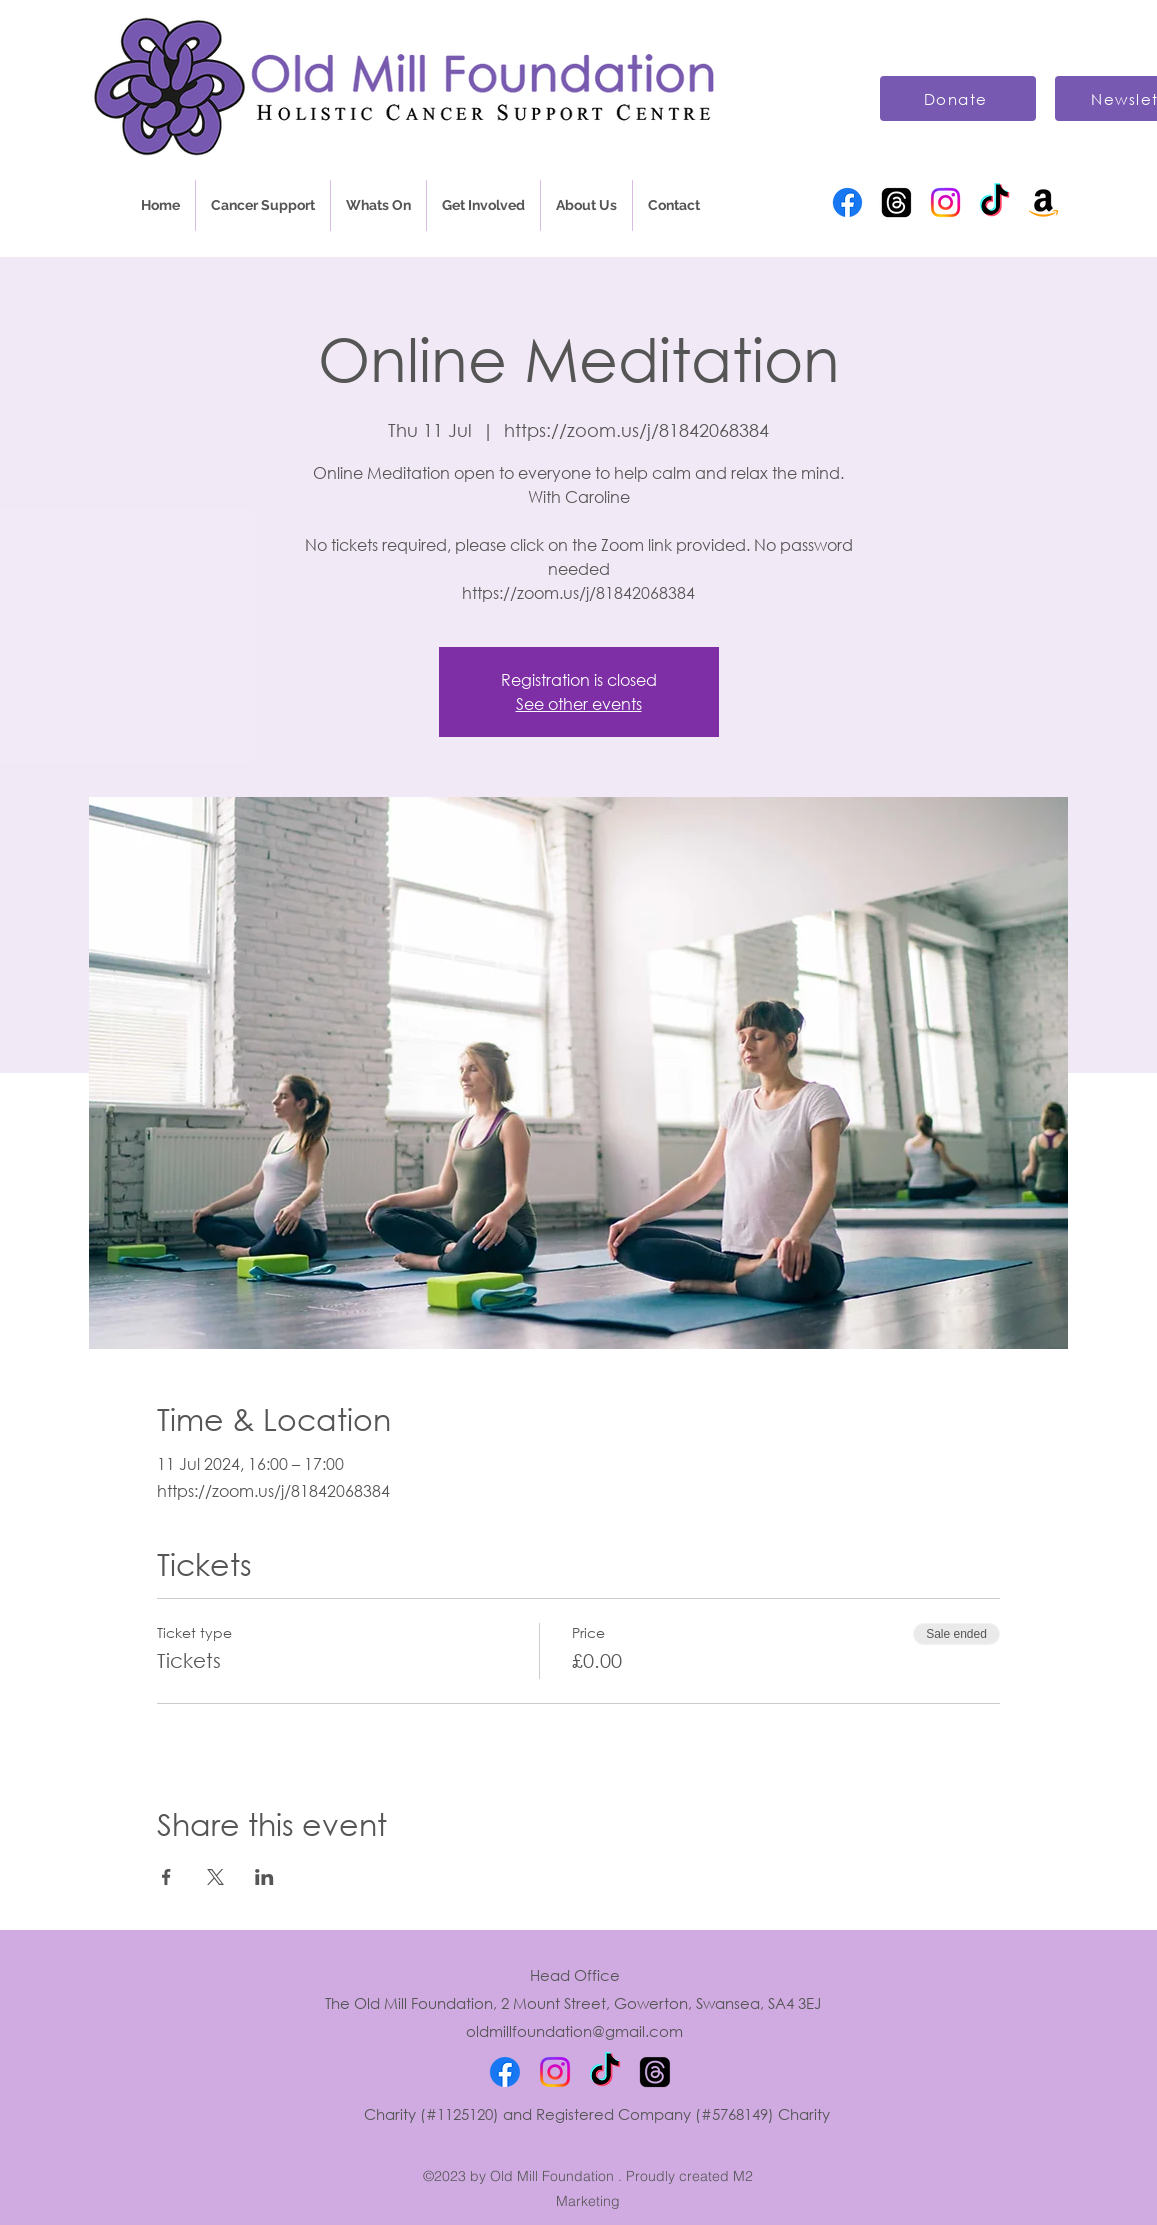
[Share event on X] (215, 1877)
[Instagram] (945, 202)
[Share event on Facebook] (166, 1877)
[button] (263, 205)
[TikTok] (994, 202)
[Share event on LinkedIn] (264, 1877)
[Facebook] (847, 202)
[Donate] (958, 98)
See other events (579, 703)
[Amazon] (1043, 202)
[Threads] (896, 202)
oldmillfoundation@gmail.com (574, 2031)
